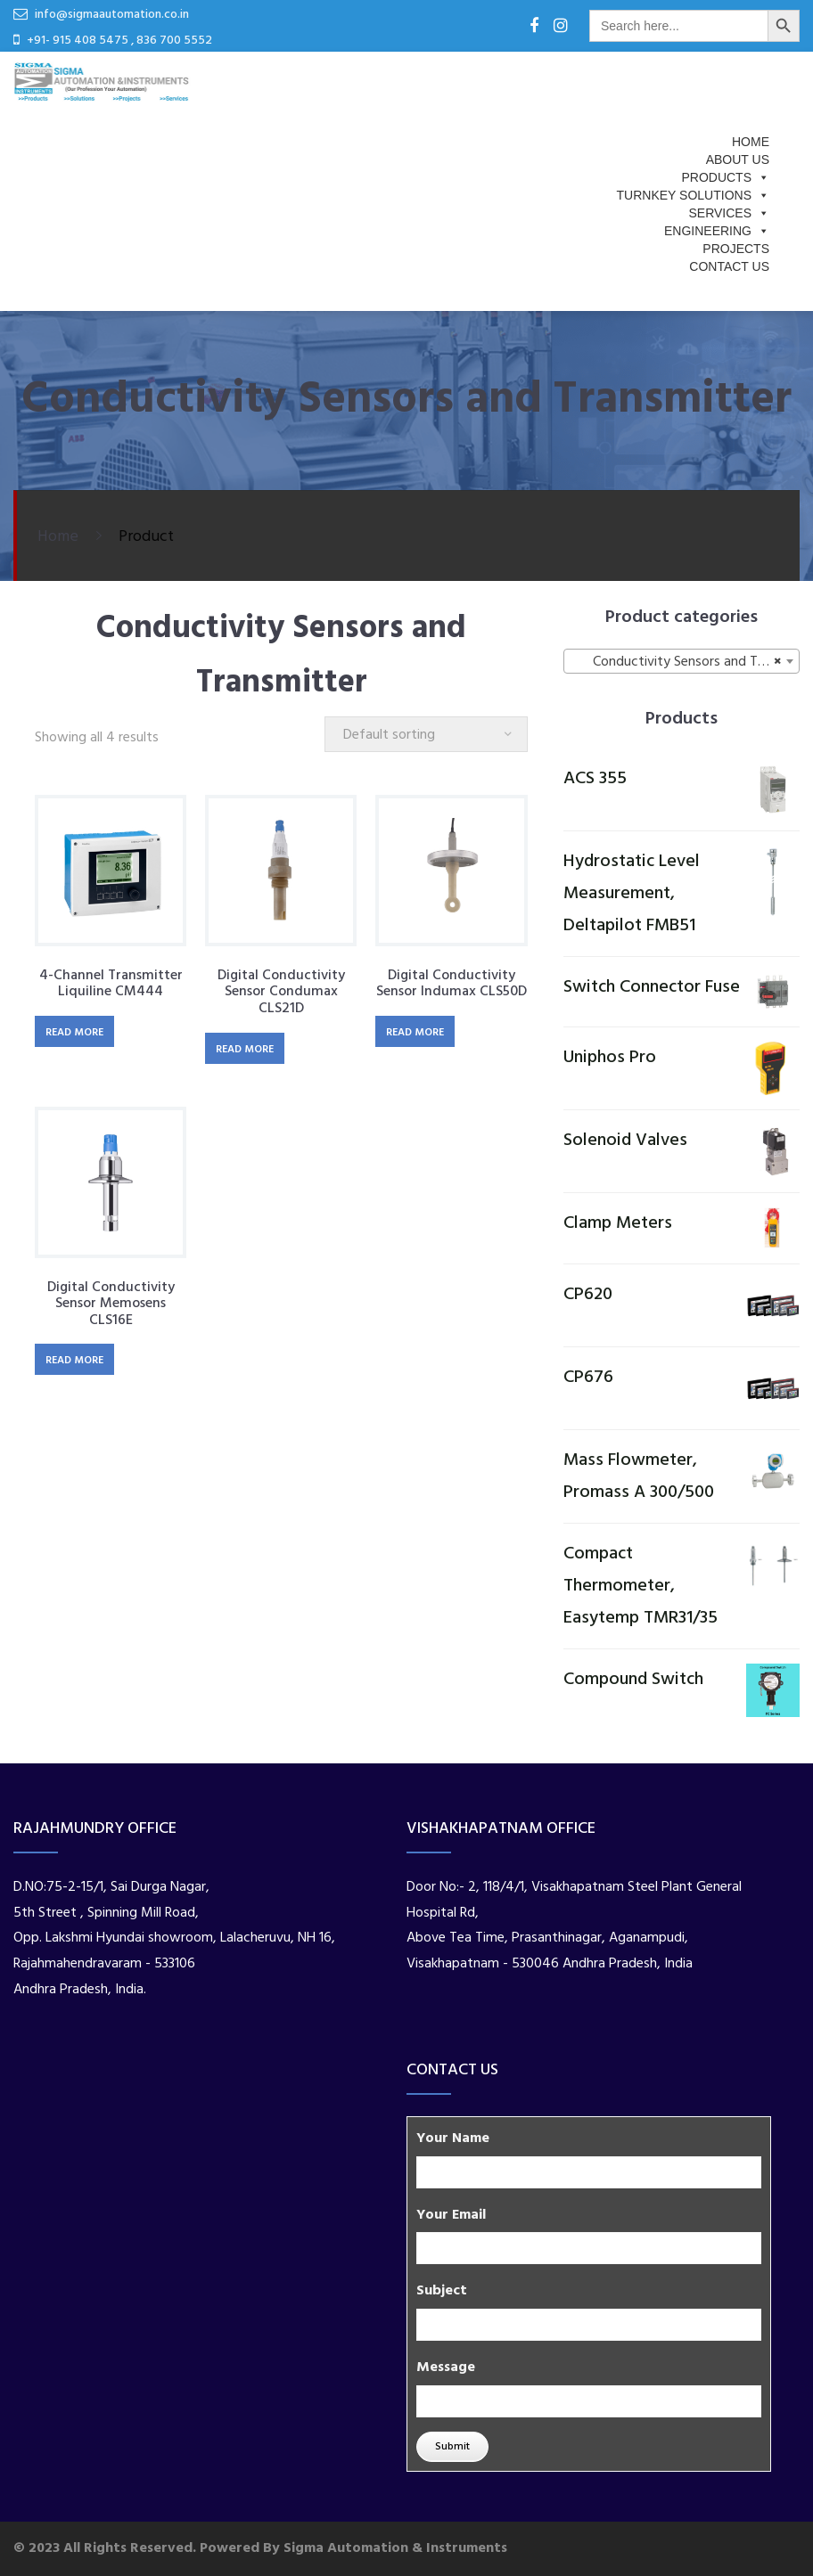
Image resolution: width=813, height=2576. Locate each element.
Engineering (716, 231)
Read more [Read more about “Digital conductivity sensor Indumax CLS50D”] (415, 1033)
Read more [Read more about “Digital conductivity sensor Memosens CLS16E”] (74, 1361)
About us (737, 159)
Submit (452, 2447)
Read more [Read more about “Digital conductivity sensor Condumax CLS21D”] (245, 1050)
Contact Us (729, 266)
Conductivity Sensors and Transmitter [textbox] (685, 662)
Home (750, 142)
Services (728, 213)
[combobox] (681, 661)
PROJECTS (735, 248)
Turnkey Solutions (693, 195)
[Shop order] (426, 734)
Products (725, 177)
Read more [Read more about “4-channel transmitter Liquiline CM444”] (74, 1033)
